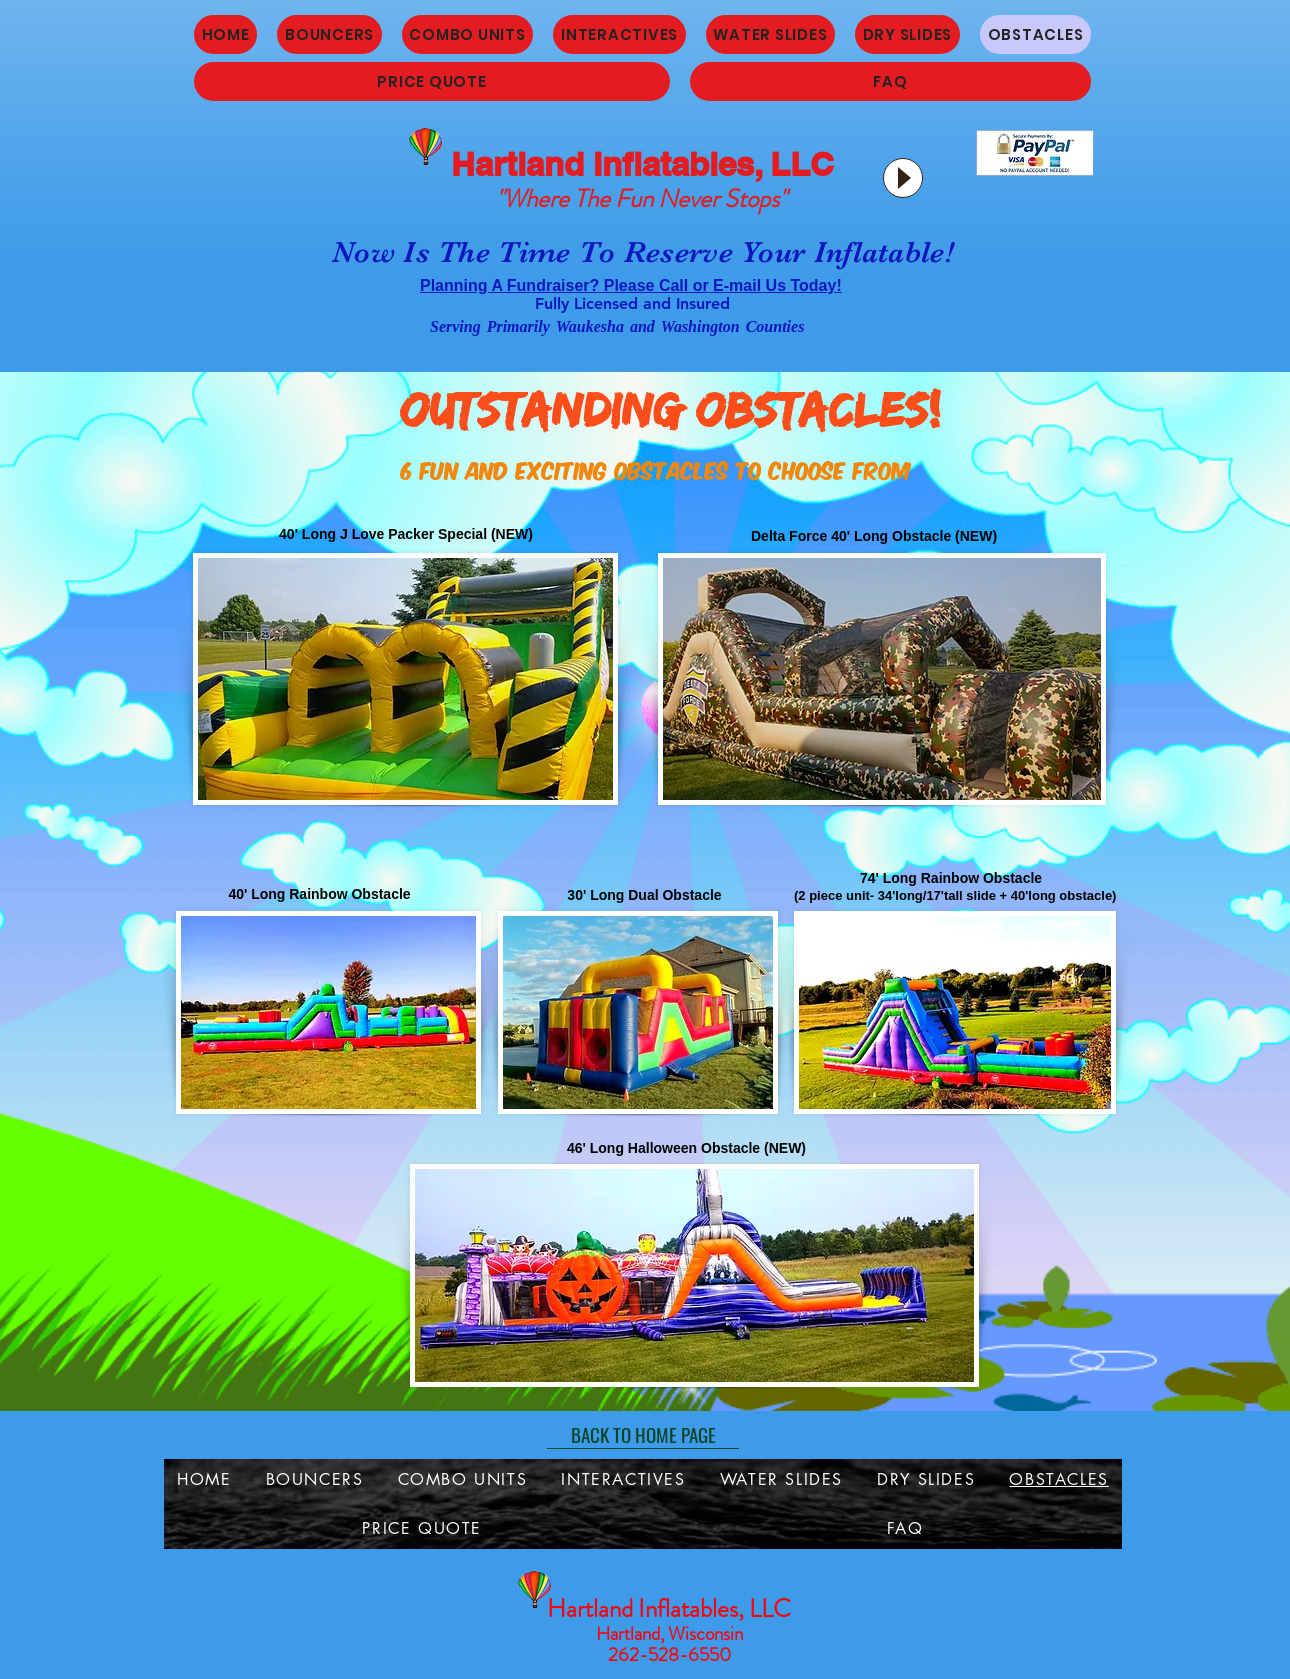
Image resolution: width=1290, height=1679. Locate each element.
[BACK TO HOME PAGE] (643, 1434)
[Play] (903, 178)
